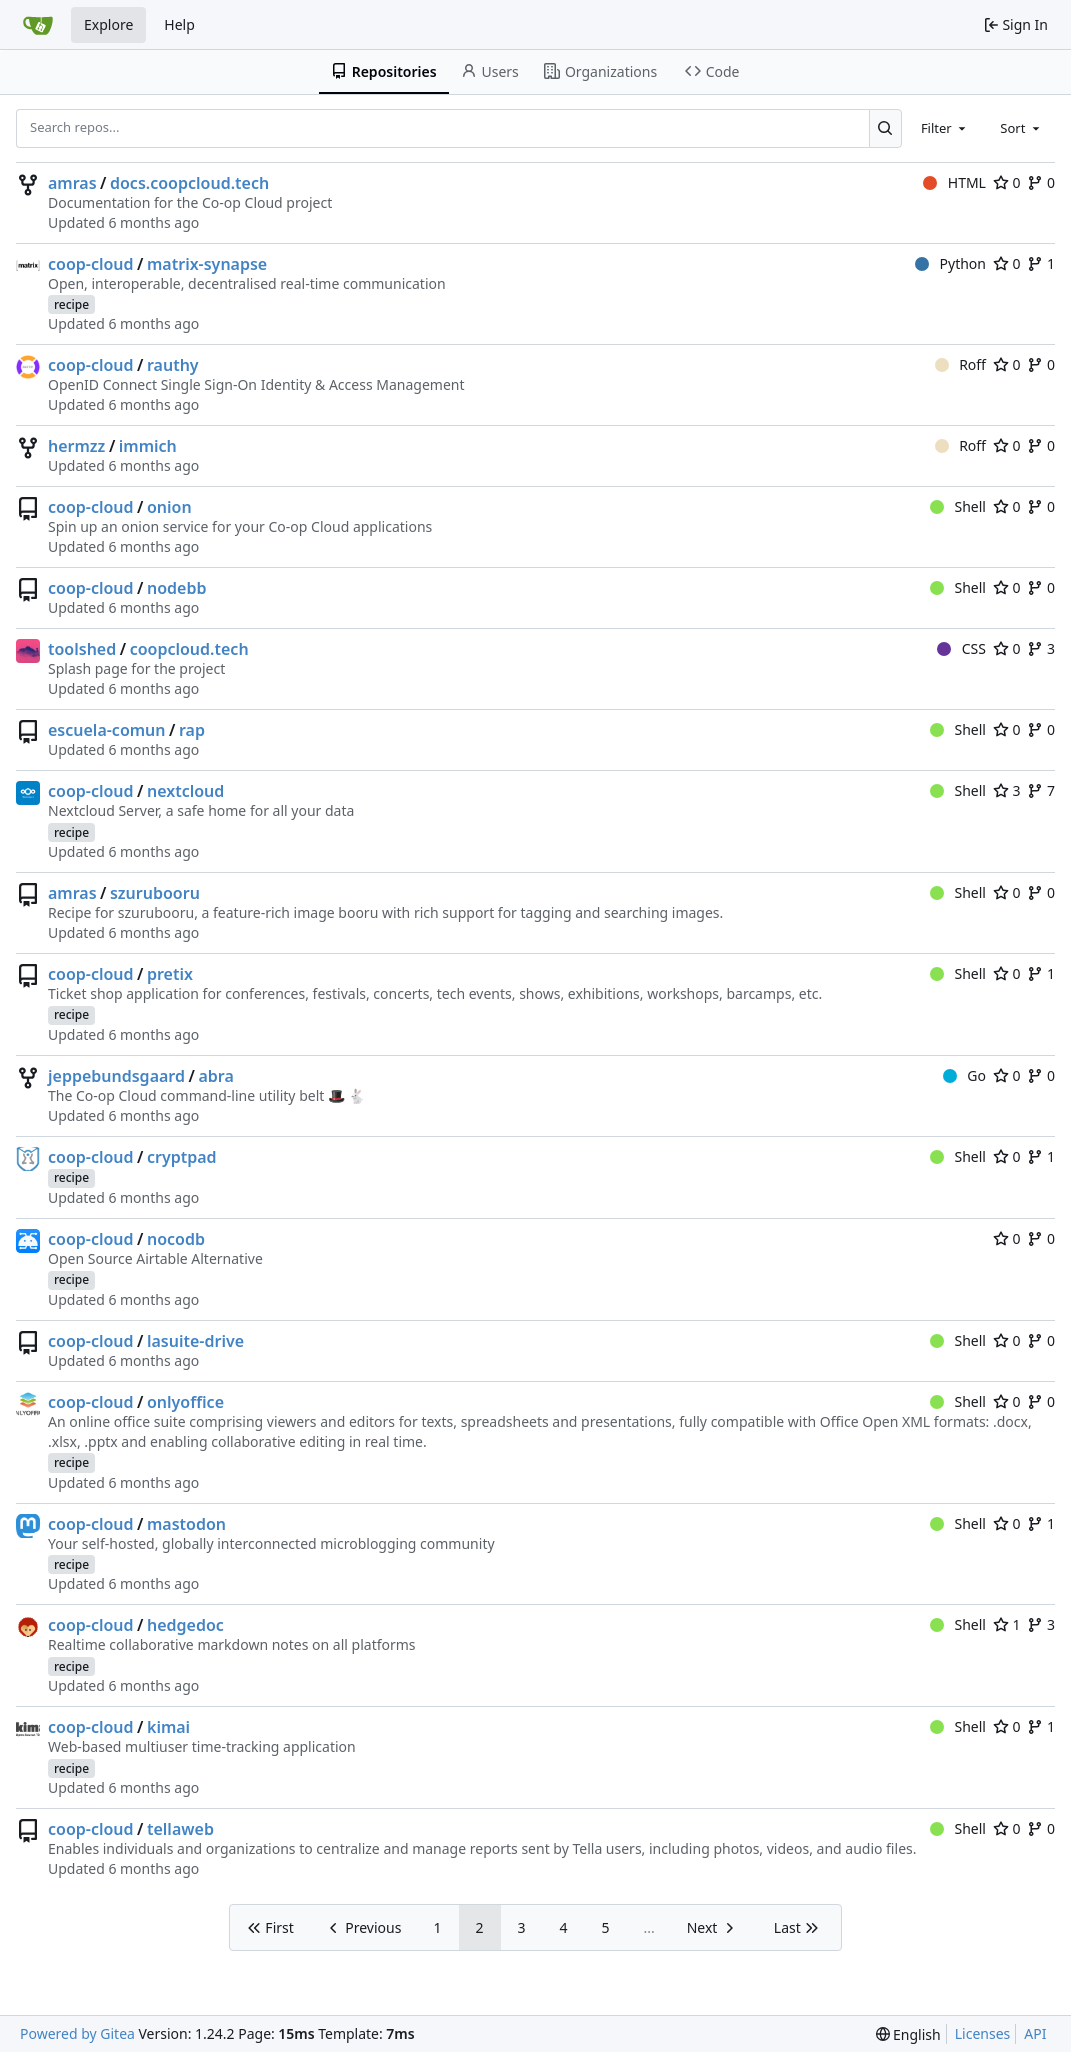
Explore (108, 24)
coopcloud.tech (189, 649)
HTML (954, 182)
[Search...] (885, 128)
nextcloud (185, 791)
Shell (958, 506)
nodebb (177, 588)
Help (179, 24)
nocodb (176, 1239)
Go (964, 1075)
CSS (961, 648)
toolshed (82, 649)
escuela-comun (107, 730)
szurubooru (155, 893)
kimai (168, 1727)
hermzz (76, 446)
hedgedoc (185, 1625)
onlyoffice (185, 1402)
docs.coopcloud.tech (189, 183)
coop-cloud (91, 264)
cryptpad (182, 1157)
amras (72, 183)
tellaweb (180, 1829)
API (1035, 2033)
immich (148, 446)
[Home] (38, 25)
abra (215, 1076)
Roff (960, 364)
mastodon (186, 1524)
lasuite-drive (195, 1341)
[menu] (908, 2034)
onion (169, 507)
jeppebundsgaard (116, 1076)
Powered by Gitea (77, 2033)
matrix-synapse (207, 264)
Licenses (983, 2033)
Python (950, 263)
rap (192, 730)
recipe (71, 304)
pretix (170, 974)
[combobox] (945, 128)
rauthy (173, 365)
